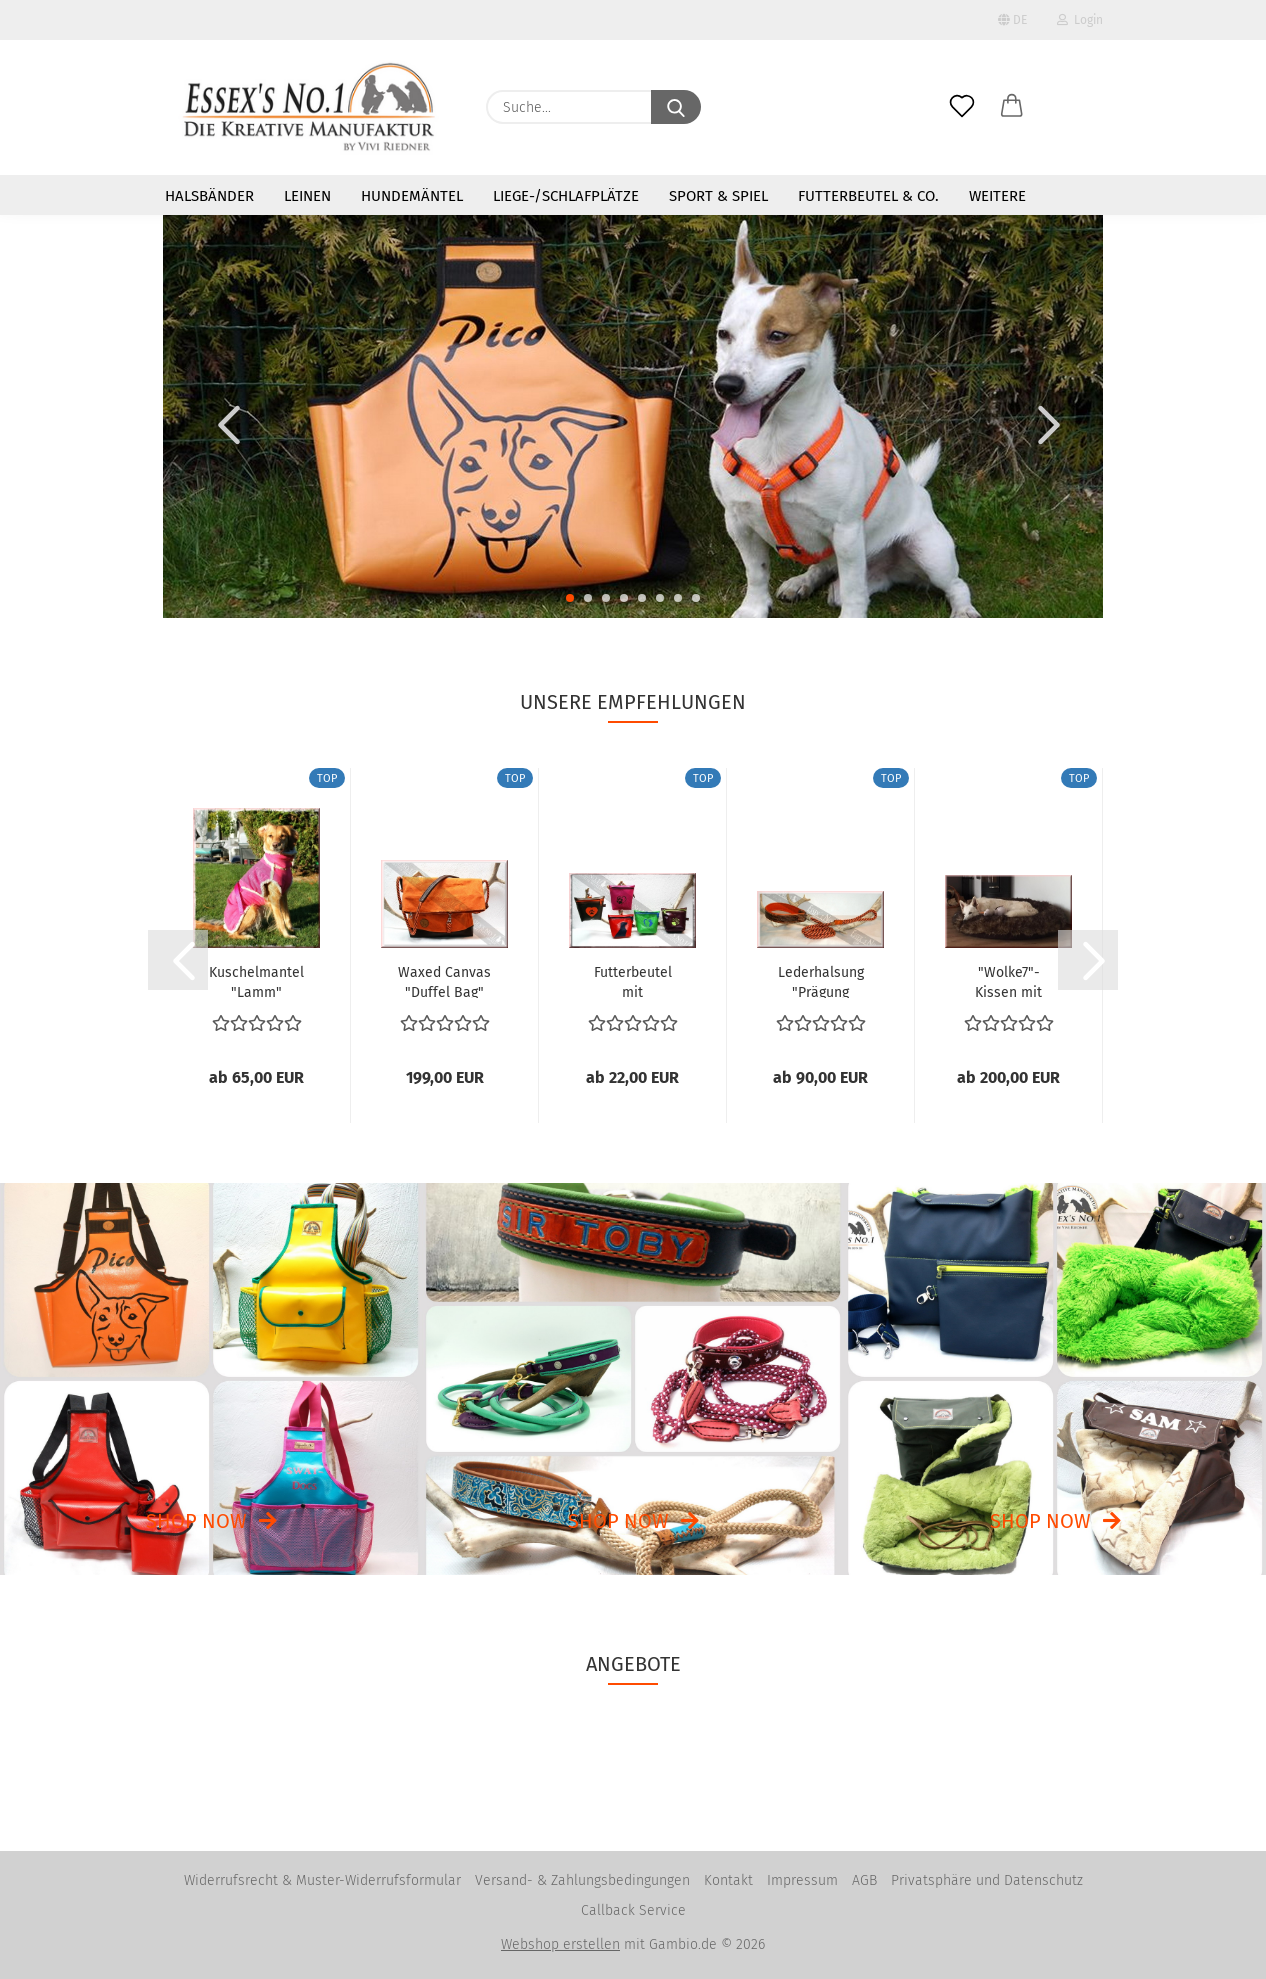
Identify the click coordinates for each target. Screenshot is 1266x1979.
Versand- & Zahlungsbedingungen (582, 1880)
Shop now (196, 1521)
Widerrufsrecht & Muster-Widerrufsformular (322, 1880)
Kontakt (728, 1880)
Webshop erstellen (560, 1944)
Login (1080, 20)
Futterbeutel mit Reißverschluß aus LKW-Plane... (633, 981)
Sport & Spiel (718, 196)
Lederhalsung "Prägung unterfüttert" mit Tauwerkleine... (820, 981)
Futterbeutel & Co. (868, 196)
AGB (864, 1880)
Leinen (307, 196)
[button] (1012, 90)
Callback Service (633, 1910)
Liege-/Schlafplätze (566, 196)
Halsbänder (209, 196)
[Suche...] (676, 107)
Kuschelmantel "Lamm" (256, 981)
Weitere (997, 196)
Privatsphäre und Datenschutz (987, 1880)
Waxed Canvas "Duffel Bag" (444, 981)
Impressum (802, 1880)
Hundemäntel (412, 196)
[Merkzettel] (962, 90)
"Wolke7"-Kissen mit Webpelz (1008, 981)
